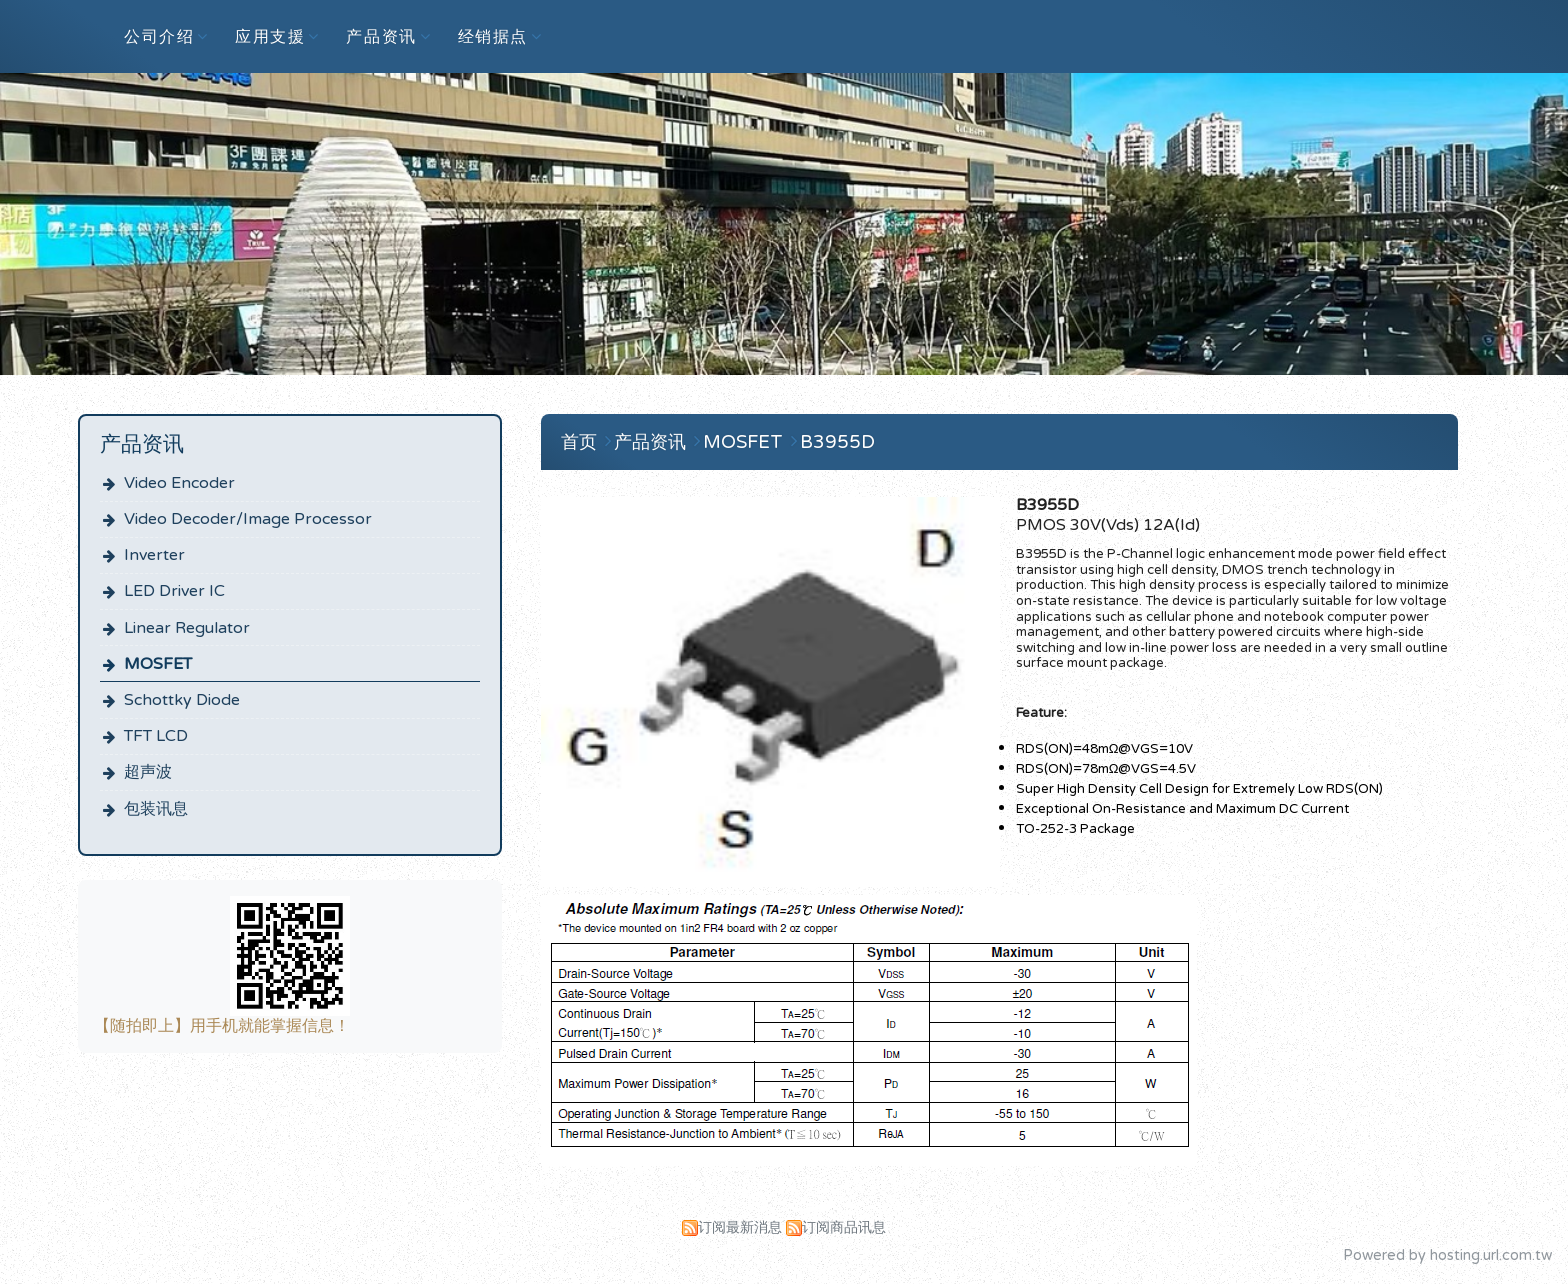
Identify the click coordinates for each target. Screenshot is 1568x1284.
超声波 (148, 772)
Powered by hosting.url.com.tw (1447, 1255)
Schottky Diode (182, 700)
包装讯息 (156, 809)
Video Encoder (179, 483)
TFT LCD (156, 736)
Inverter (154, 555)
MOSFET (158, 664)
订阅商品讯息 (844, 1227)
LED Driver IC (174, 591)
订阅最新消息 (740, 1227)
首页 (579, 442)
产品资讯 (652, 442)
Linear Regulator (187, 628)
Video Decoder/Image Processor (248, 519)
